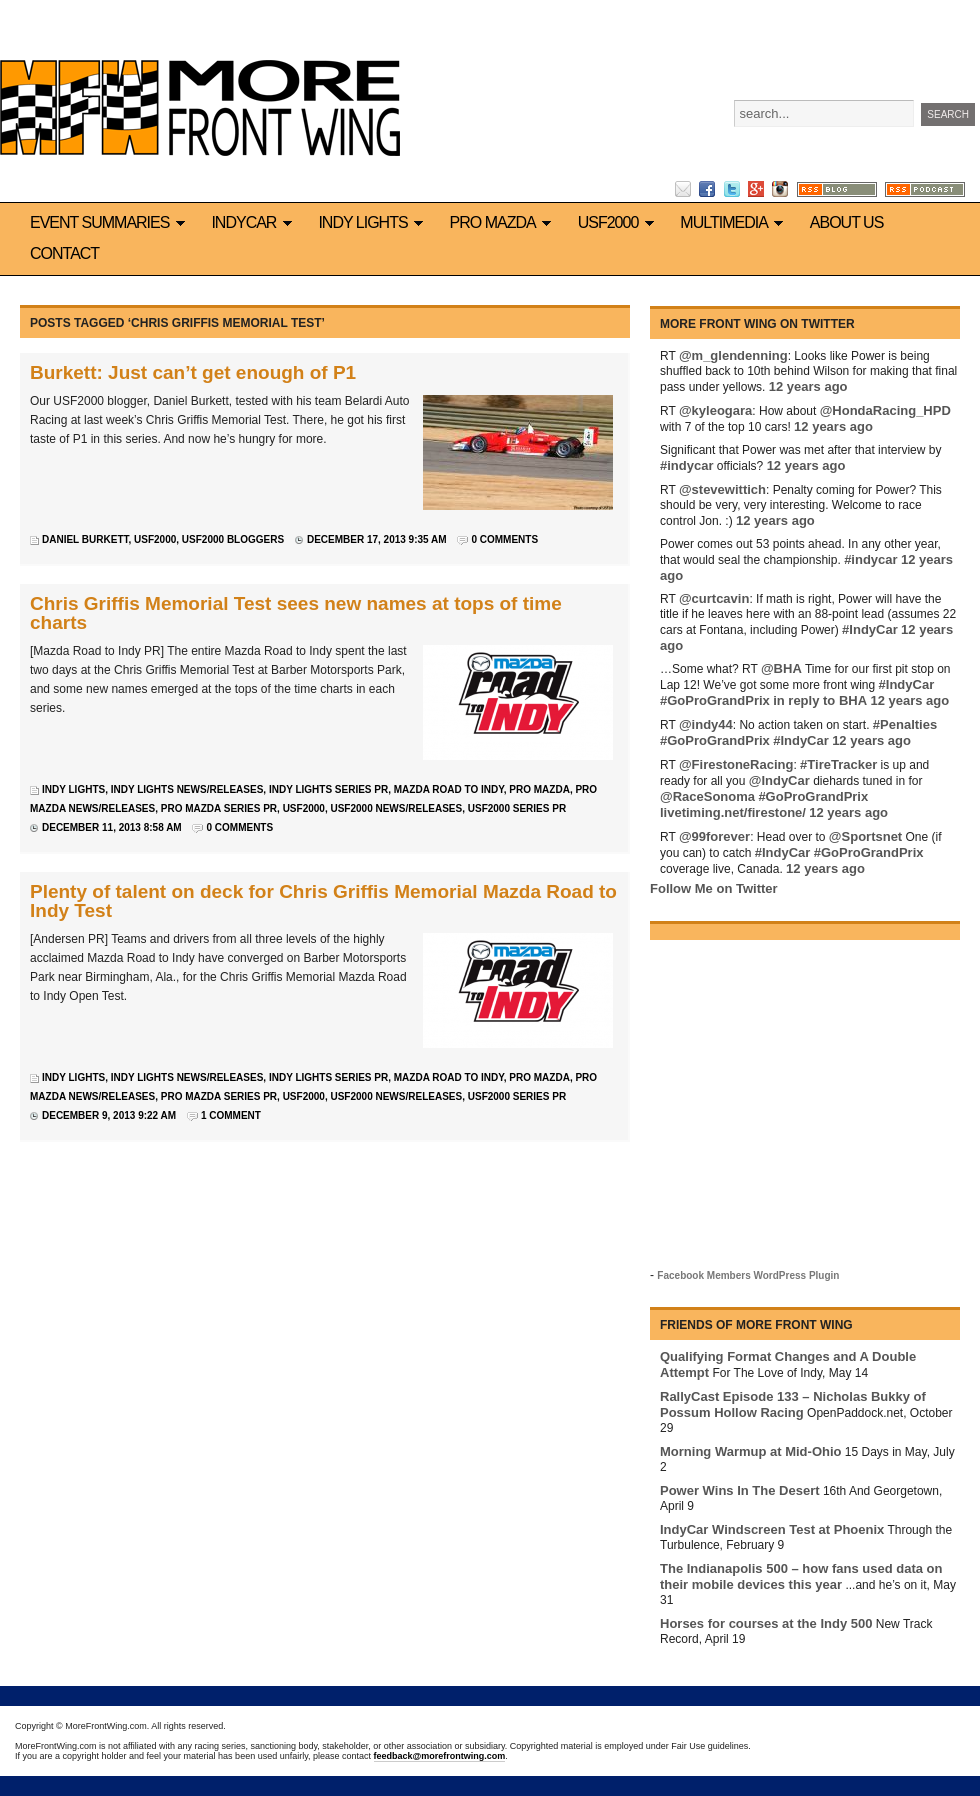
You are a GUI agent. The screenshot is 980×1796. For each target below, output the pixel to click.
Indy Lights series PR (328, 789)
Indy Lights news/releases (187, 789)
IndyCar (254, 222)
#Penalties (905, 724)
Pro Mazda (504, 222)
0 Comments (504, 539)
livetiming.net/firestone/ (733, 812)
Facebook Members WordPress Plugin (748, 1275)
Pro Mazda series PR (219, 808)
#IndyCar (870, 629)
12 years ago (808, 386)
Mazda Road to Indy (449, 789)
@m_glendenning (733, 355)
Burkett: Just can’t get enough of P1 (193, 372)
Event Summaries (110, 222)
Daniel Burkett (85, 539)
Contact (64, 253)
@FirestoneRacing (736, 764)
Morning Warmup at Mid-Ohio (751, 1451)
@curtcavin (714, 598)
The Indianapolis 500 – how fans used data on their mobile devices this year (801, 1576)
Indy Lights (373, 222)
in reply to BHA (820, 700)
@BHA (781, 668)
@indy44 (706, 724)
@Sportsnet (865, 836)
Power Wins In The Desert (740, 1490)
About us (847, 222)
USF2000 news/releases (396, 808)
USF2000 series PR (517, 808)
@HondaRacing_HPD (885, 410)
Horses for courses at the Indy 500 (766, 1623)
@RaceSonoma (707, 796)
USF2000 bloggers (233, 539)
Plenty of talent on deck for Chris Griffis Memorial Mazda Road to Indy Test (323, 901)
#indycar (686, 465)
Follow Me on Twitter (714, 888)
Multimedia (734, 222)
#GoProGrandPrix (715, 700)
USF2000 (619, 222)
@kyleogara (715, 410)
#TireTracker (838, 764)
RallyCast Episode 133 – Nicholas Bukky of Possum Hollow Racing (793, 1404)
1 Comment (231, 1115)
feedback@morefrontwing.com (440, 1756)
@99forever (714, 836)
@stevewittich (722, 489)
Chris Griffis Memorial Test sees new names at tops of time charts (296, 613)
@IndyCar (779, 780)
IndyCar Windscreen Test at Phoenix (772, 1529)
